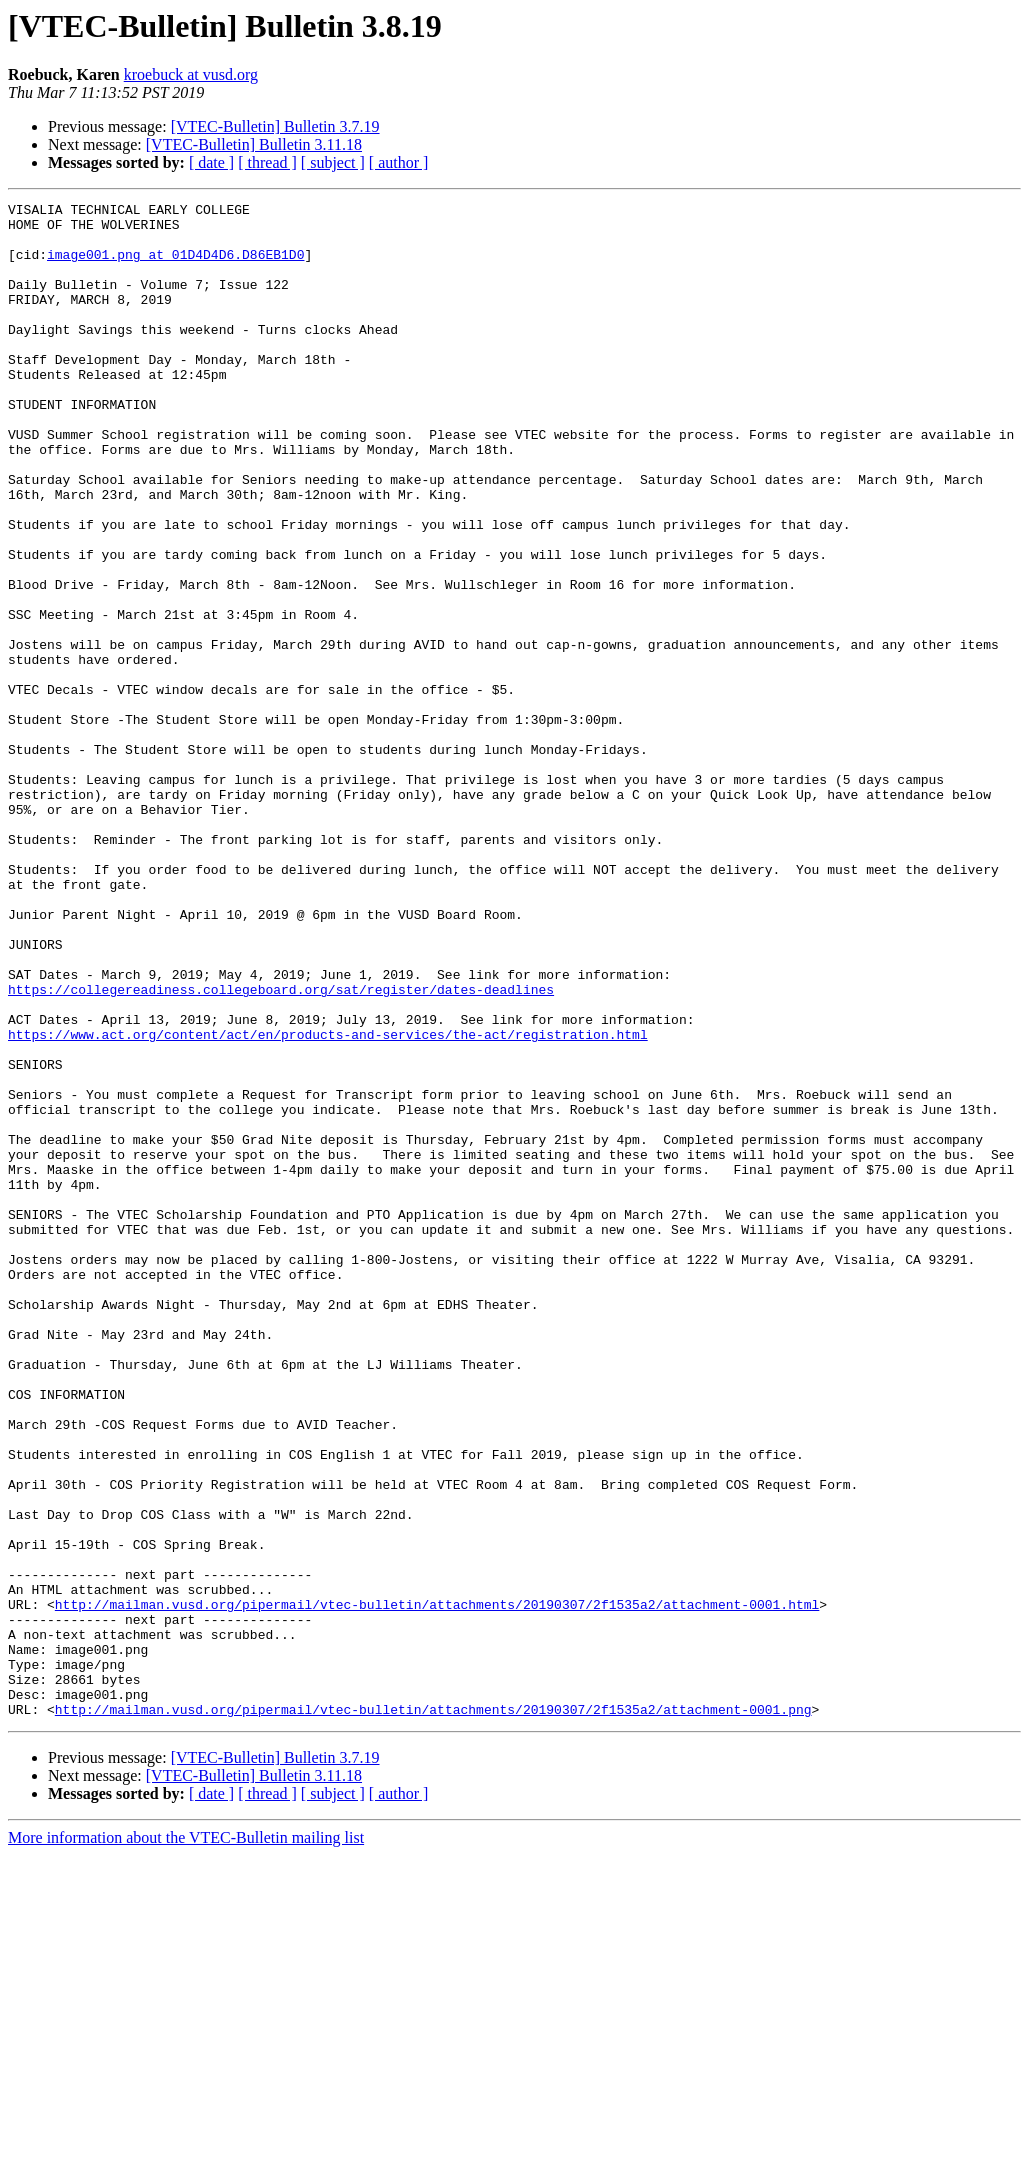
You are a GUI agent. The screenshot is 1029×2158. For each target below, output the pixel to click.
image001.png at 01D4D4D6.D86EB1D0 (175, 266)
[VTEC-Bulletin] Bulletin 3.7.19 (275, 126)
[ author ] (399, 162)
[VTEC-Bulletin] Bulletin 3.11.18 (254, 144)
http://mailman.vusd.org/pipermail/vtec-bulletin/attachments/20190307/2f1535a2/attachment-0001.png (433, 2012)
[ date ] (211, 162)
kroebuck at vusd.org (191, 74)
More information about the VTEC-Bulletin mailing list (186, 2140)
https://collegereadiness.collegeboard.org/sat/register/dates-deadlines (281, 1148)
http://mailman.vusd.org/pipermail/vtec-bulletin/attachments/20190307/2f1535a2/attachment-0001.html (437, 1886)
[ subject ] (333, 162)
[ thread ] (267, 162)
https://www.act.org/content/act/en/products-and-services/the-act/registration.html (328, 1202)
